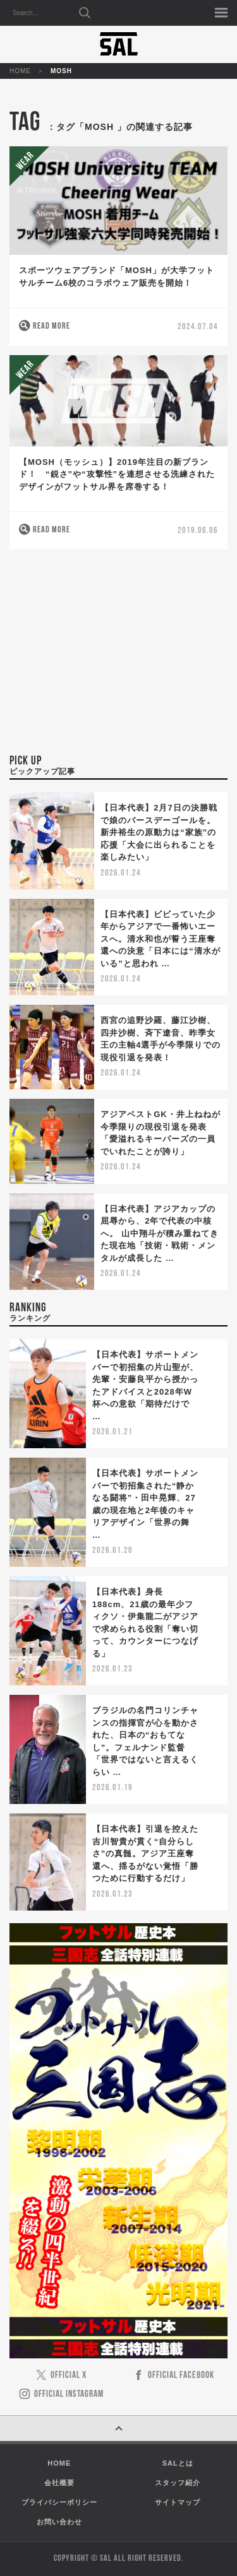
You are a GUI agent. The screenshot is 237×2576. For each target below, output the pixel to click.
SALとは (177, 2463)
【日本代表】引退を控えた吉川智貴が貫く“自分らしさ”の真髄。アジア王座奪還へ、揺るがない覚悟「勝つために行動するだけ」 (145, 1853)
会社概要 (59, 2482)
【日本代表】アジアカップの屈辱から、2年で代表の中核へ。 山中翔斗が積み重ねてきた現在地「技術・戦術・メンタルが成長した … (159, 1233)
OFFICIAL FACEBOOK (181, 2375)
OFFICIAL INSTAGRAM (69, 2394)
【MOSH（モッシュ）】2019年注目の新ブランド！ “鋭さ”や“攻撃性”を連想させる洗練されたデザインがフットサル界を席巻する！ (117, 474)
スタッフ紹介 (177, 2482)
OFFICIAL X (69, 2375)
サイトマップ (177, 2502)
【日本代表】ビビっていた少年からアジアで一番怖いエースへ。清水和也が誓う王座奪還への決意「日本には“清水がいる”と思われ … (160, 939)
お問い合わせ (59, 2522)
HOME (20, 70)
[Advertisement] (118, 659)
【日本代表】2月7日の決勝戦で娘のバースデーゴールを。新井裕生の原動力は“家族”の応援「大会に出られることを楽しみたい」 (158, 832)
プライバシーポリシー (59, 2502)
